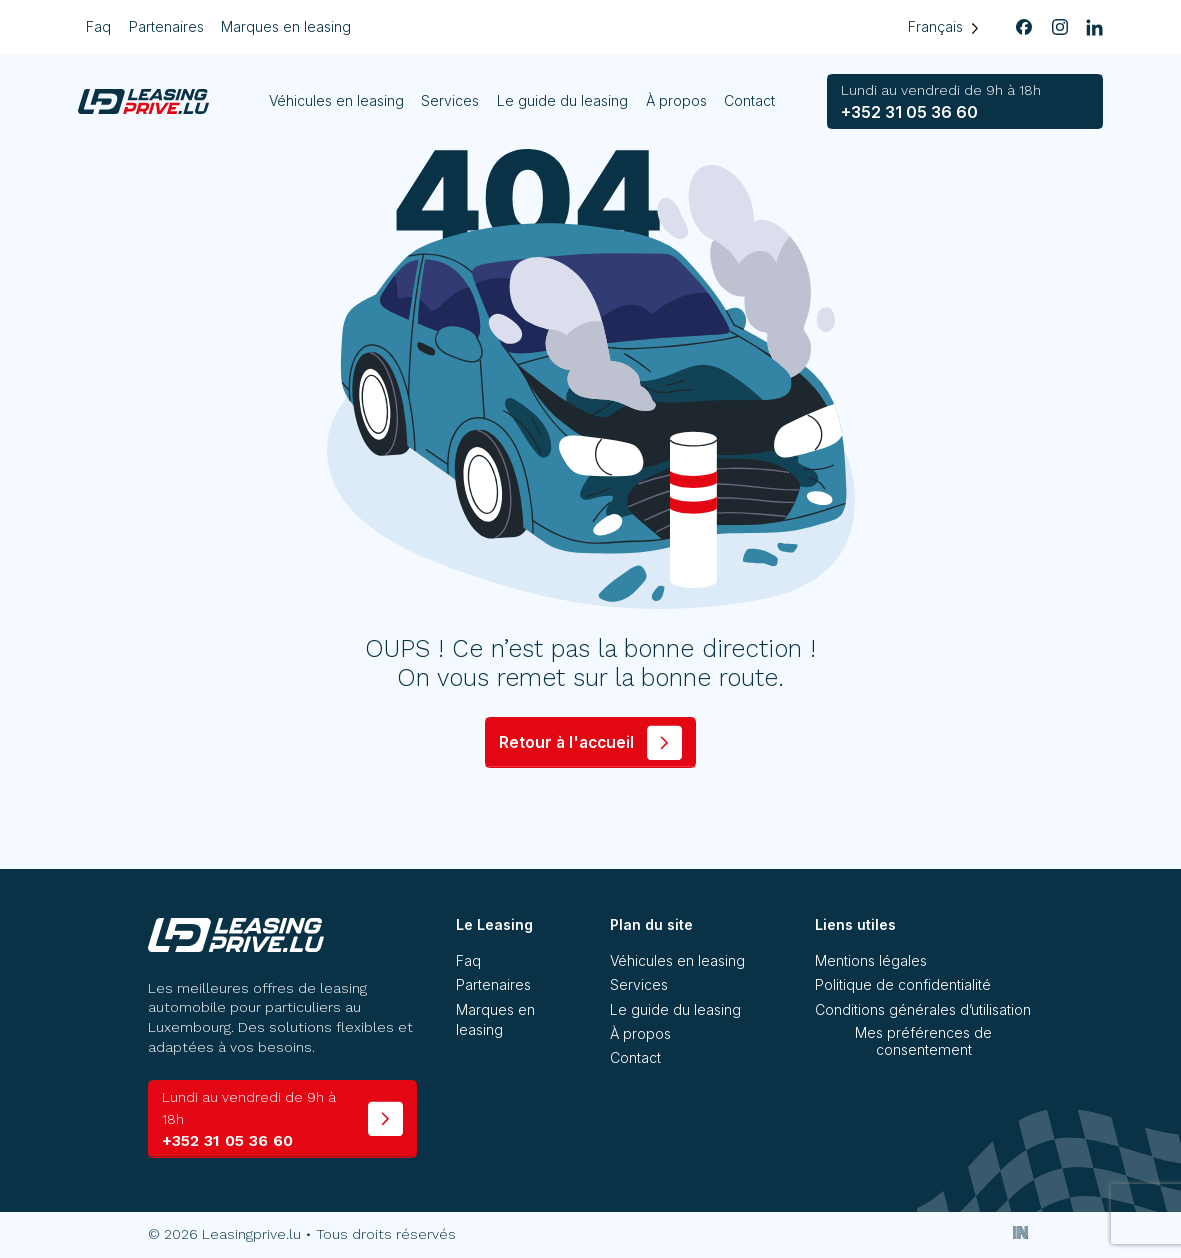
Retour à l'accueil (566, 742)
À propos (676, 100)
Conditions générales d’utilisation (923, 1009)
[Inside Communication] (1020, 1232)
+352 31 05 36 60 (941, 101)
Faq (98, 26)
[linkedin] (1095, 28)
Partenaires (166, 26)
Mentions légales (871, 960)
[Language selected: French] (943, 27)
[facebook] (1025, 28)
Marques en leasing (286, 26)
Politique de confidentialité (903, 984)
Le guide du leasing (563, 100)
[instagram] (1060, 28)
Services (451, 100)
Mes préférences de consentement (923, 1041)
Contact (750, 100)
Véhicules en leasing (336, 100)
